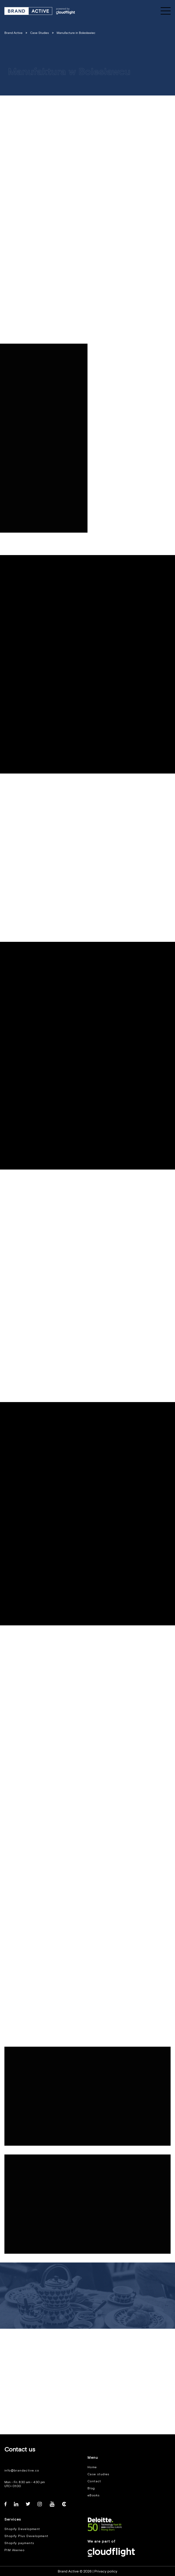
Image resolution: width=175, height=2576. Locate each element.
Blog (91, 2488)
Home (92, 2467)
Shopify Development (22, 2529)
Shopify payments (19, 2543)
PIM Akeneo (14, 2550)
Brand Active (13, 33)
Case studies (99, 2474)
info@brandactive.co (21, 2470)
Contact (94, 2481)
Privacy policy (105, 2571)
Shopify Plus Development (26, 2536)
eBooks (94, 2495)
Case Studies (39, 33)
